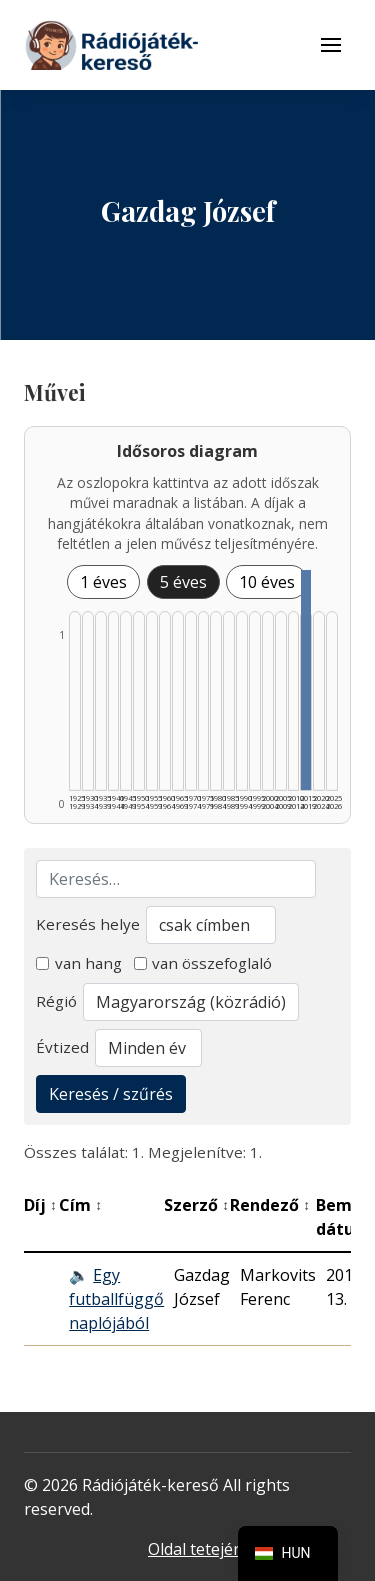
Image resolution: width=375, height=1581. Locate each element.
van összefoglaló (203, 963)
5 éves (183, 582)
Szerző (196, 1205)
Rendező (270, 1205)
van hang (79, 963)
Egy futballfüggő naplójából (116, 1299)
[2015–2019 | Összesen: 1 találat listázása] (306, 680)
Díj (40, 1205)
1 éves (103, 582)
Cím (80, 1205)
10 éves (267, 582)
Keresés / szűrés (111, 1094)
